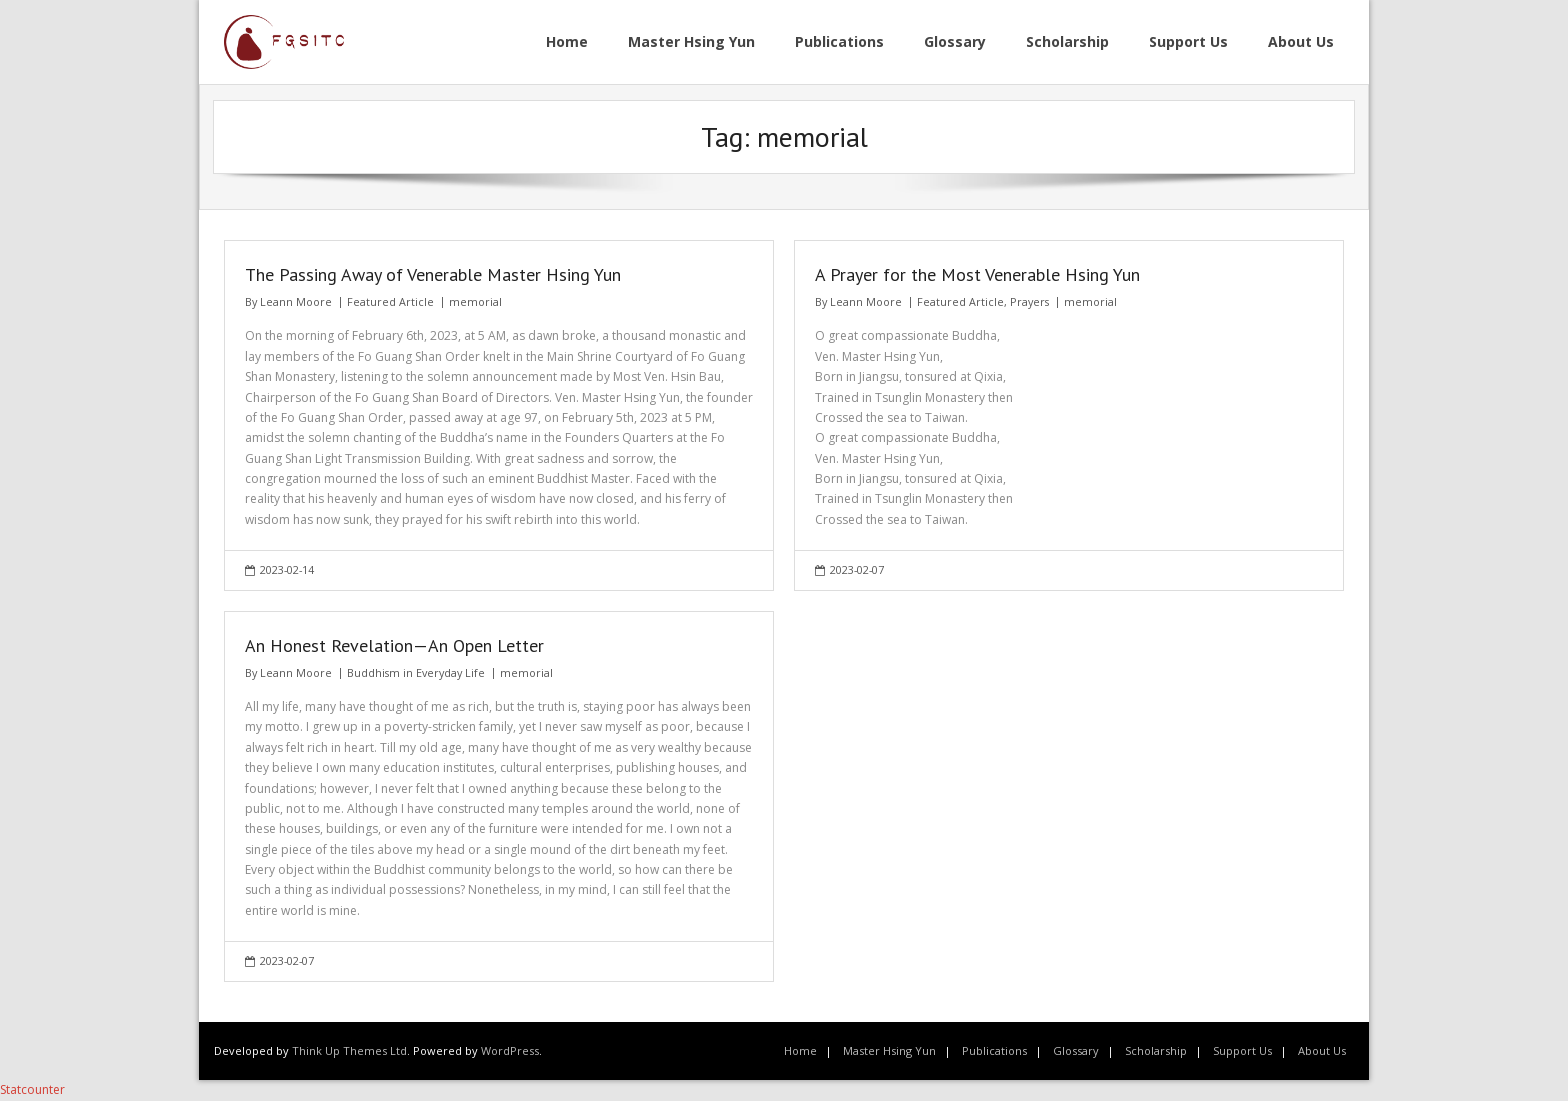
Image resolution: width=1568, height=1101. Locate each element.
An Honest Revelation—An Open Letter (394, 645)
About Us (1322, 1050)
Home (800, 1050)
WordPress (510, 1050)
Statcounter (32, 1089)
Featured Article (390, 301)
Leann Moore (296, 301)
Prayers (1029, 301)
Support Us (1242, 1050)
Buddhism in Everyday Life (416, 672)
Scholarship (1156, 1050)
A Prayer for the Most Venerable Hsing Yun (977, 274)
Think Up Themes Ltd (349, 1050)
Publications (994, 1050)
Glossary (1076, 1050)
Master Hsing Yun (889, 1050)
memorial (475, 301)
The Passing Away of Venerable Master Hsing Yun (433, 274)
